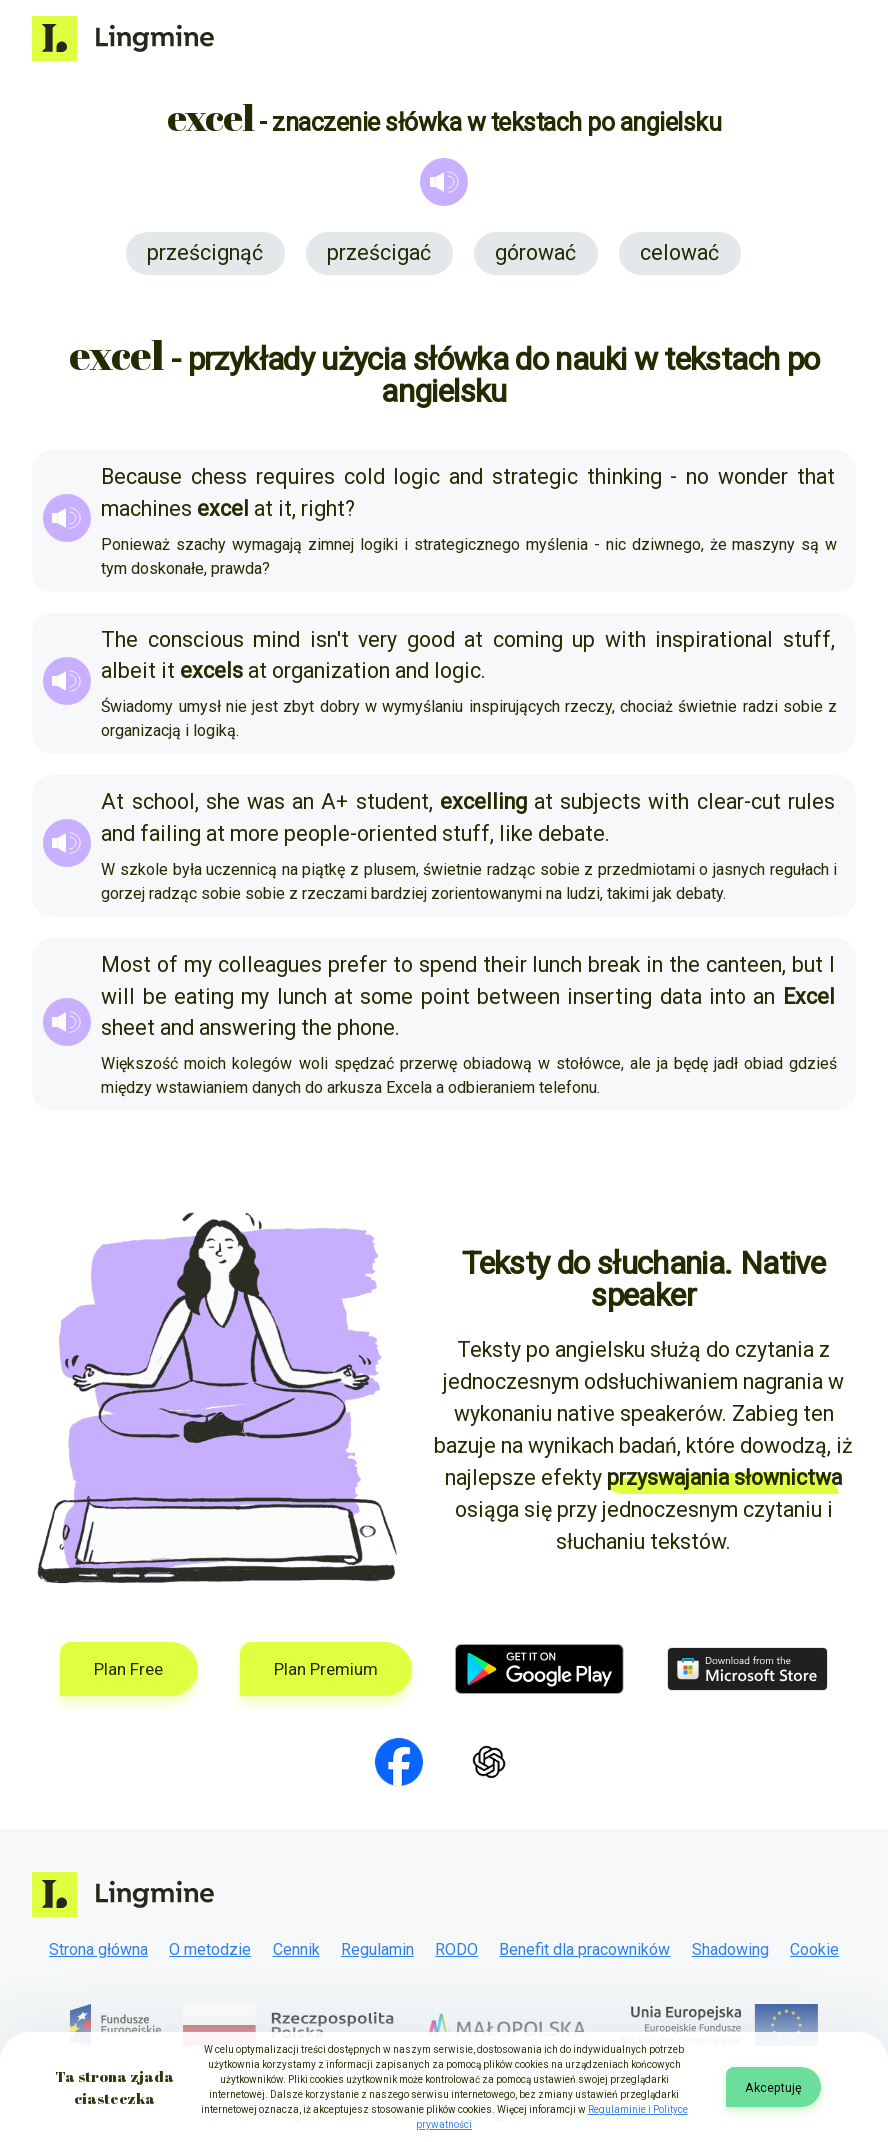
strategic (535, 476)
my (198, 964)
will (118, 996)
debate (571, 833)
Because (141, 476)
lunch (557, 964)
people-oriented (360, 833)
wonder (753, 476)
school (163, 801)
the (684, 964)
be (155, 996)
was (266, 801)
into (727, 996)
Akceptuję (773, 2087)
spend (448, 964)
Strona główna (98, 1949)
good (431, 639)
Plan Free (128, 1669)
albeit (128, 670)
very (377, 639)
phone (366, 1027)
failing (170, 833)
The (119, 639)
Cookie (814, 1949)
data (681, 996)
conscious (196, 639)
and (466, 476)
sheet (128, 1027)
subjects (600, 801)
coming (528, 639)
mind (276, 639)
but (807, 964)
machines (146, 508)
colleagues (270, 964)
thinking (624, 476)
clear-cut (739, 801)
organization (331, 670)
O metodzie (210, 1949)
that (816, 476)
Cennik (296, 1949)
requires (295, 476)
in (654, 964)
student (392, 801)
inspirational (714, 639)
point (445, 996)
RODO (456, 1949)
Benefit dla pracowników (584, 1949)
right (323, 508)
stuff (807, 639)
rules (811, 801)
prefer (357, 964)
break (614, 964)
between (518, 996)
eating (204, 996)
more (254, 833)
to (403, 964)
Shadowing (730, 1949)
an (303, 801)
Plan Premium (326, 1669)
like (516, 833)
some (386, 996)
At (112, 801)
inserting (609, 996)
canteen (744, 964)
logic (416, 476)
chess (219, 476)
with (625, 639)
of (167, 964)
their (505, 964)
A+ (334, 801)
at (263, 508)
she (223, 801)
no (697, 476)
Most (126, 964)
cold (364, 476)
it (285, 508)
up (583, 639)
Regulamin (377, 1949)
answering (247, 1027)
